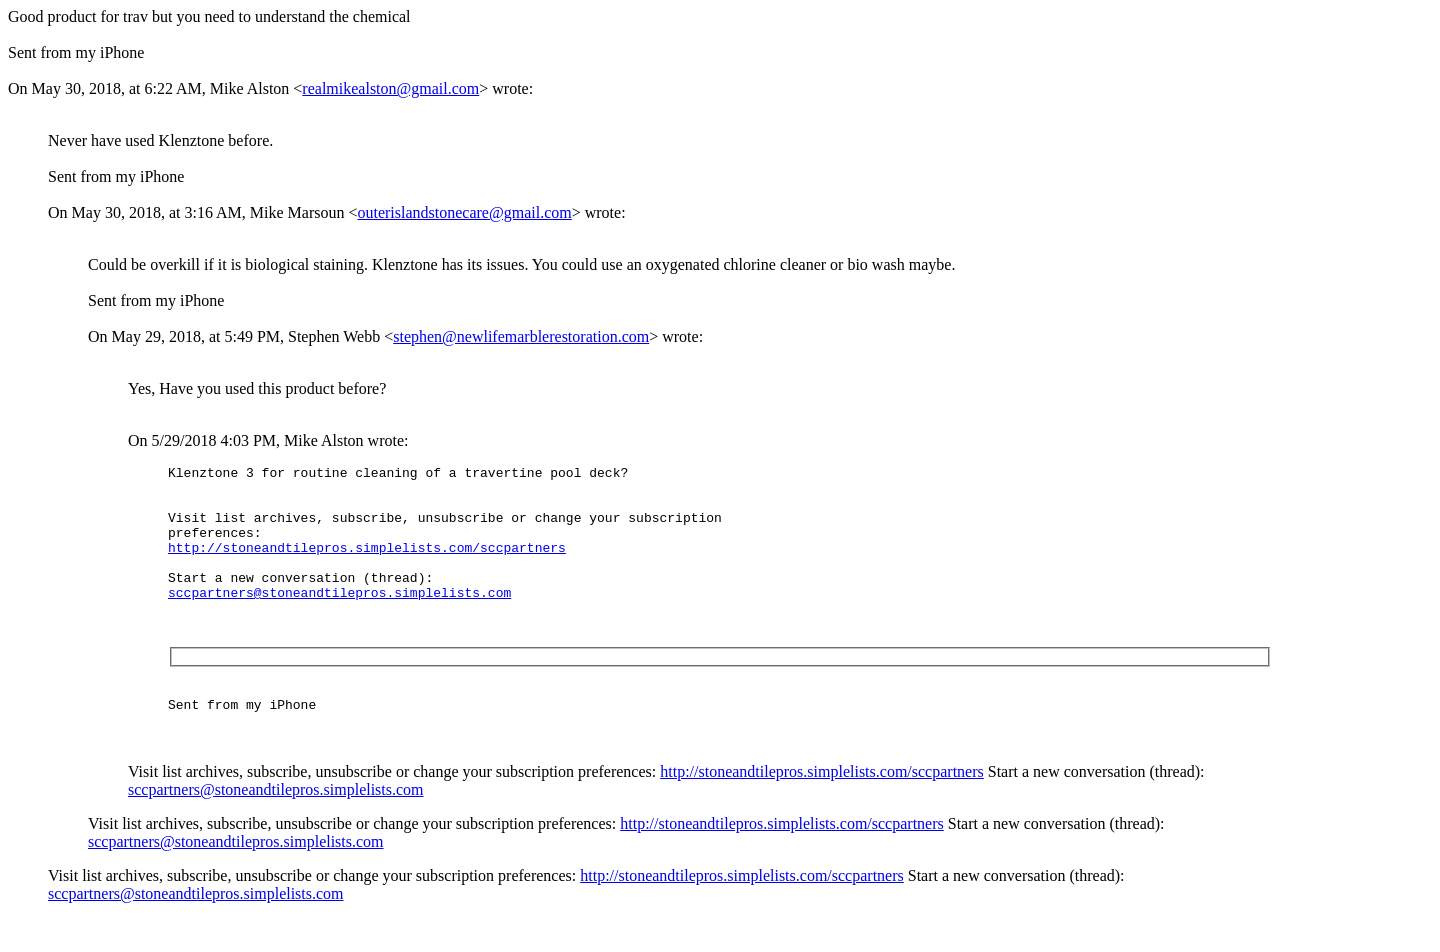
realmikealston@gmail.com (390, 88)
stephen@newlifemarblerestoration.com (521, 336)
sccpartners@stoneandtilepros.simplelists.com (339, 619)
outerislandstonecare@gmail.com (464, 212)
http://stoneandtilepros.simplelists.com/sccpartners (367, 565)
